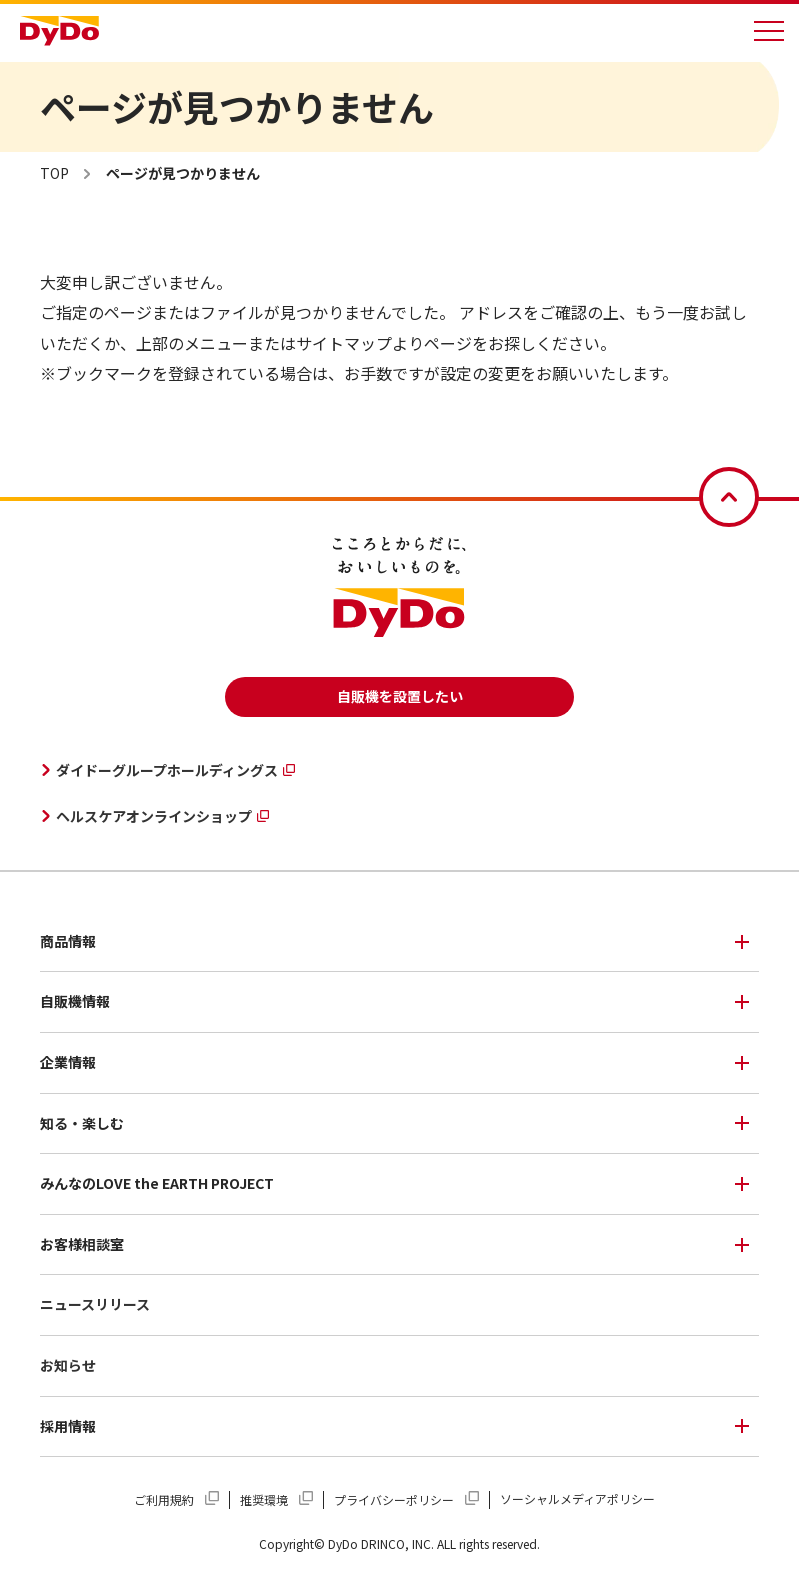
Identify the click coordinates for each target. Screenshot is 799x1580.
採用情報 (68, 1426)
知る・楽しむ (82, 1123)
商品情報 (68, 941)
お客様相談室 (82, 1244)
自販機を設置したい (400, 696)
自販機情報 (75, 1001)
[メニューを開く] (769, 31)
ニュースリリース (95, 1304)
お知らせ (68, 1365)
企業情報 (68, 1062)
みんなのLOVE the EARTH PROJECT (157, 1183)
